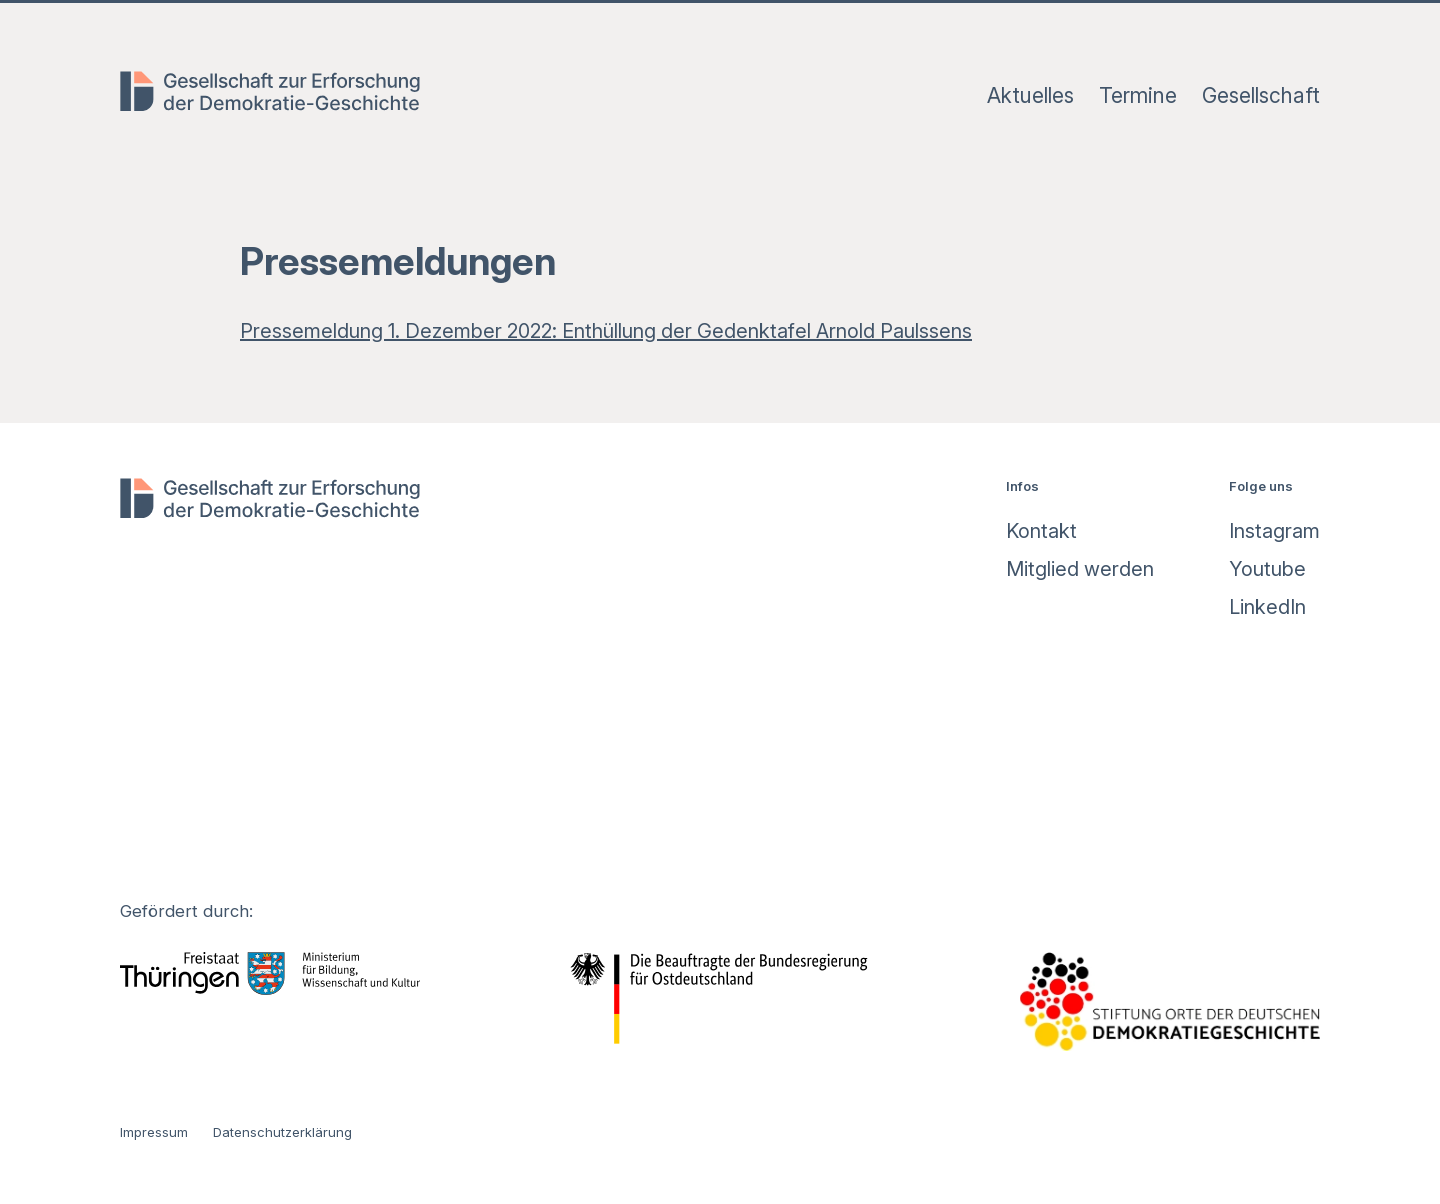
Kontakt (1041, 531)
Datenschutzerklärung (282, 1132)
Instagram (1274, 531)
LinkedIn (1267, 607)
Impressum (154, 1132)
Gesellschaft (1261, 95)
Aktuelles (1030, 95)
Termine (1138, 95)
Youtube (1267, 569)
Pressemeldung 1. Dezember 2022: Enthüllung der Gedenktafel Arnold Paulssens (606, 331)
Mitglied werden (1080, 569)
